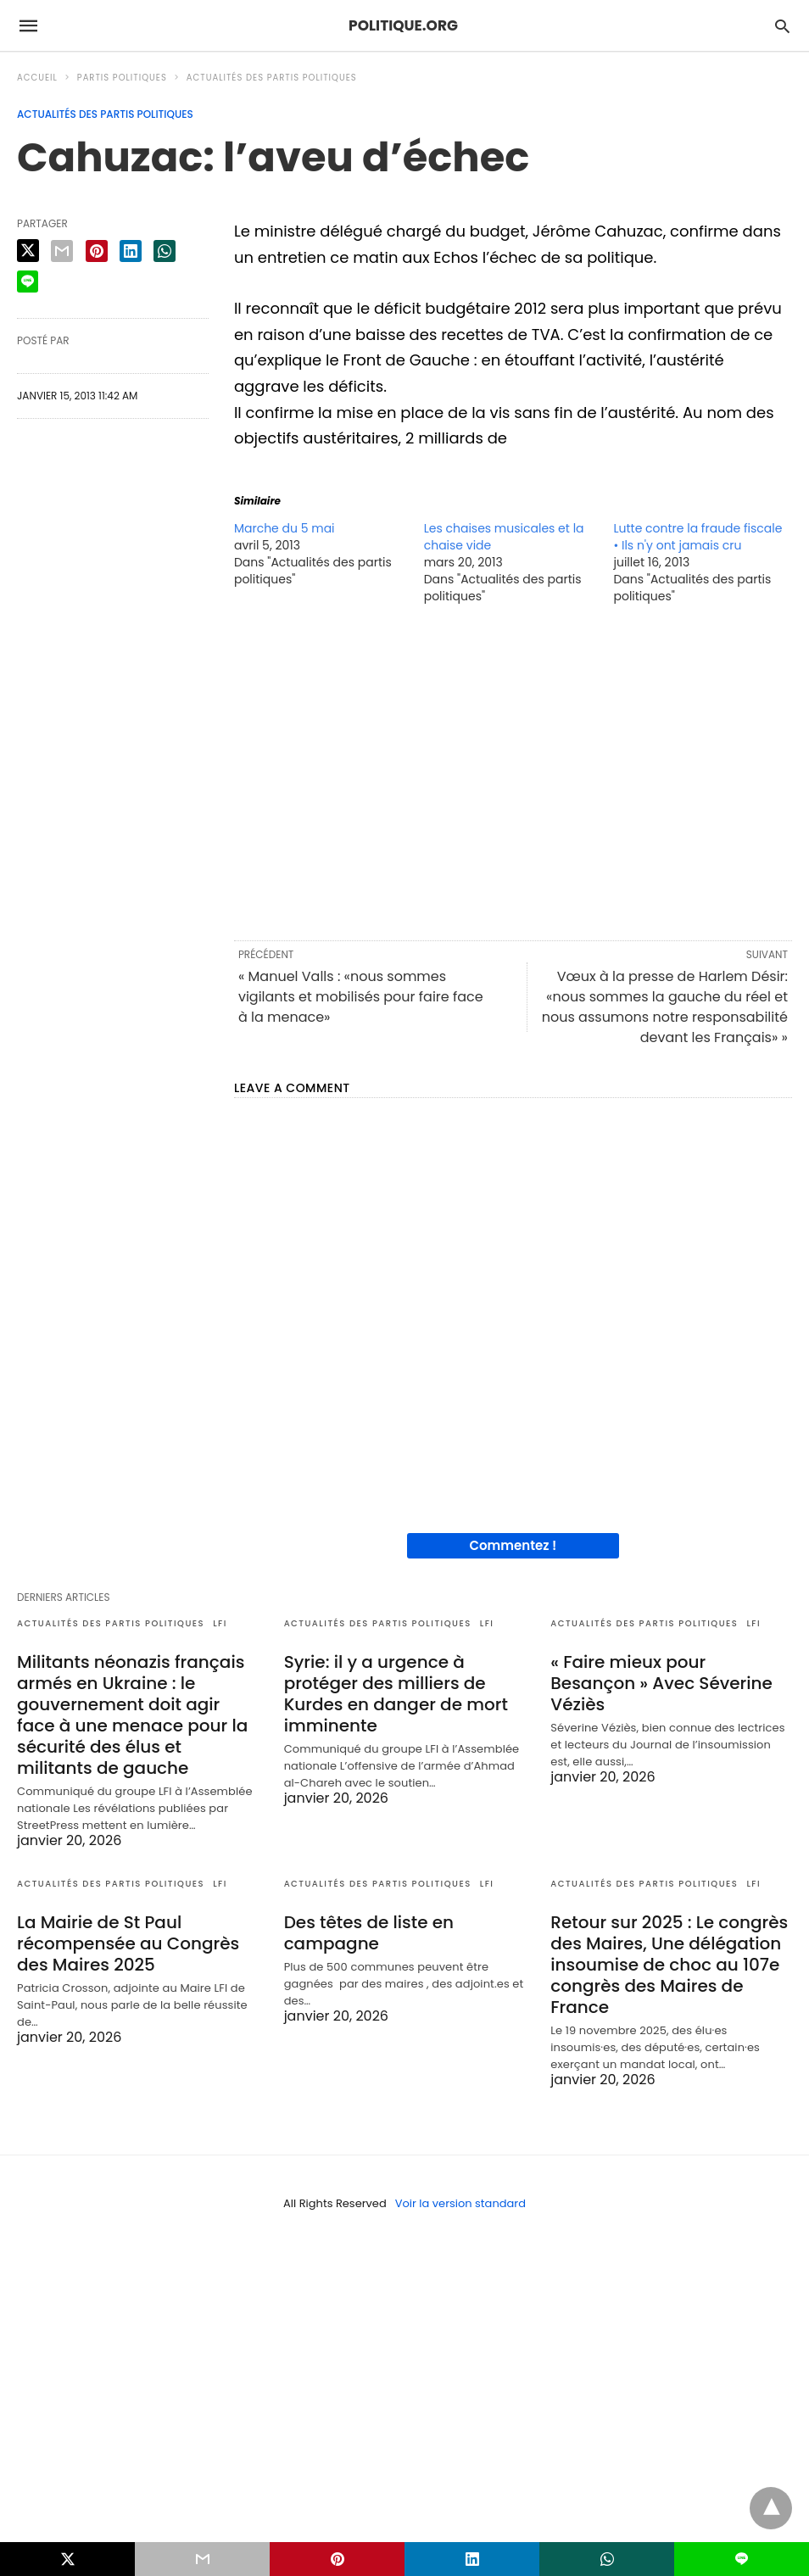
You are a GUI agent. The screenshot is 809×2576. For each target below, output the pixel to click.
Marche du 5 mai (284, 528)
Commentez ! (513, 1545)
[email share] (62, 251)
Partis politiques (122, 77)
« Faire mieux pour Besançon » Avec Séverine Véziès (661, 1683)
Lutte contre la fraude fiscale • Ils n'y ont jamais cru (697, 537)
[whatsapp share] (164, 251)
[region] (513, 770)
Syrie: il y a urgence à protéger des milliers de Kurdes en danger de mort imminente (396, 1693)
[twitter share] (28, 250)
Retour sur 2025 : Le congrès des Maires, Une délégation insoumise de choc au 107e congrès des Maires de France (669, 1964)
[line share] (27, 281)
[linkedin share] (131, 251)
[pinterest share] (97, 251)
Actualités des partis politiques (272, 77)
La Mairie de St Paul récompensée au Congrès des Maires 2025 (128, 1943)
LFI (220, 1623)
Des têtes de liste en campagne (369, 1932)
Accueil (37, 77)
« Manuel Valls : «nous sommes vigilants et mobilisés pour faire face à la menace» (360, 997)
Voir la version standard (460, 2203)
